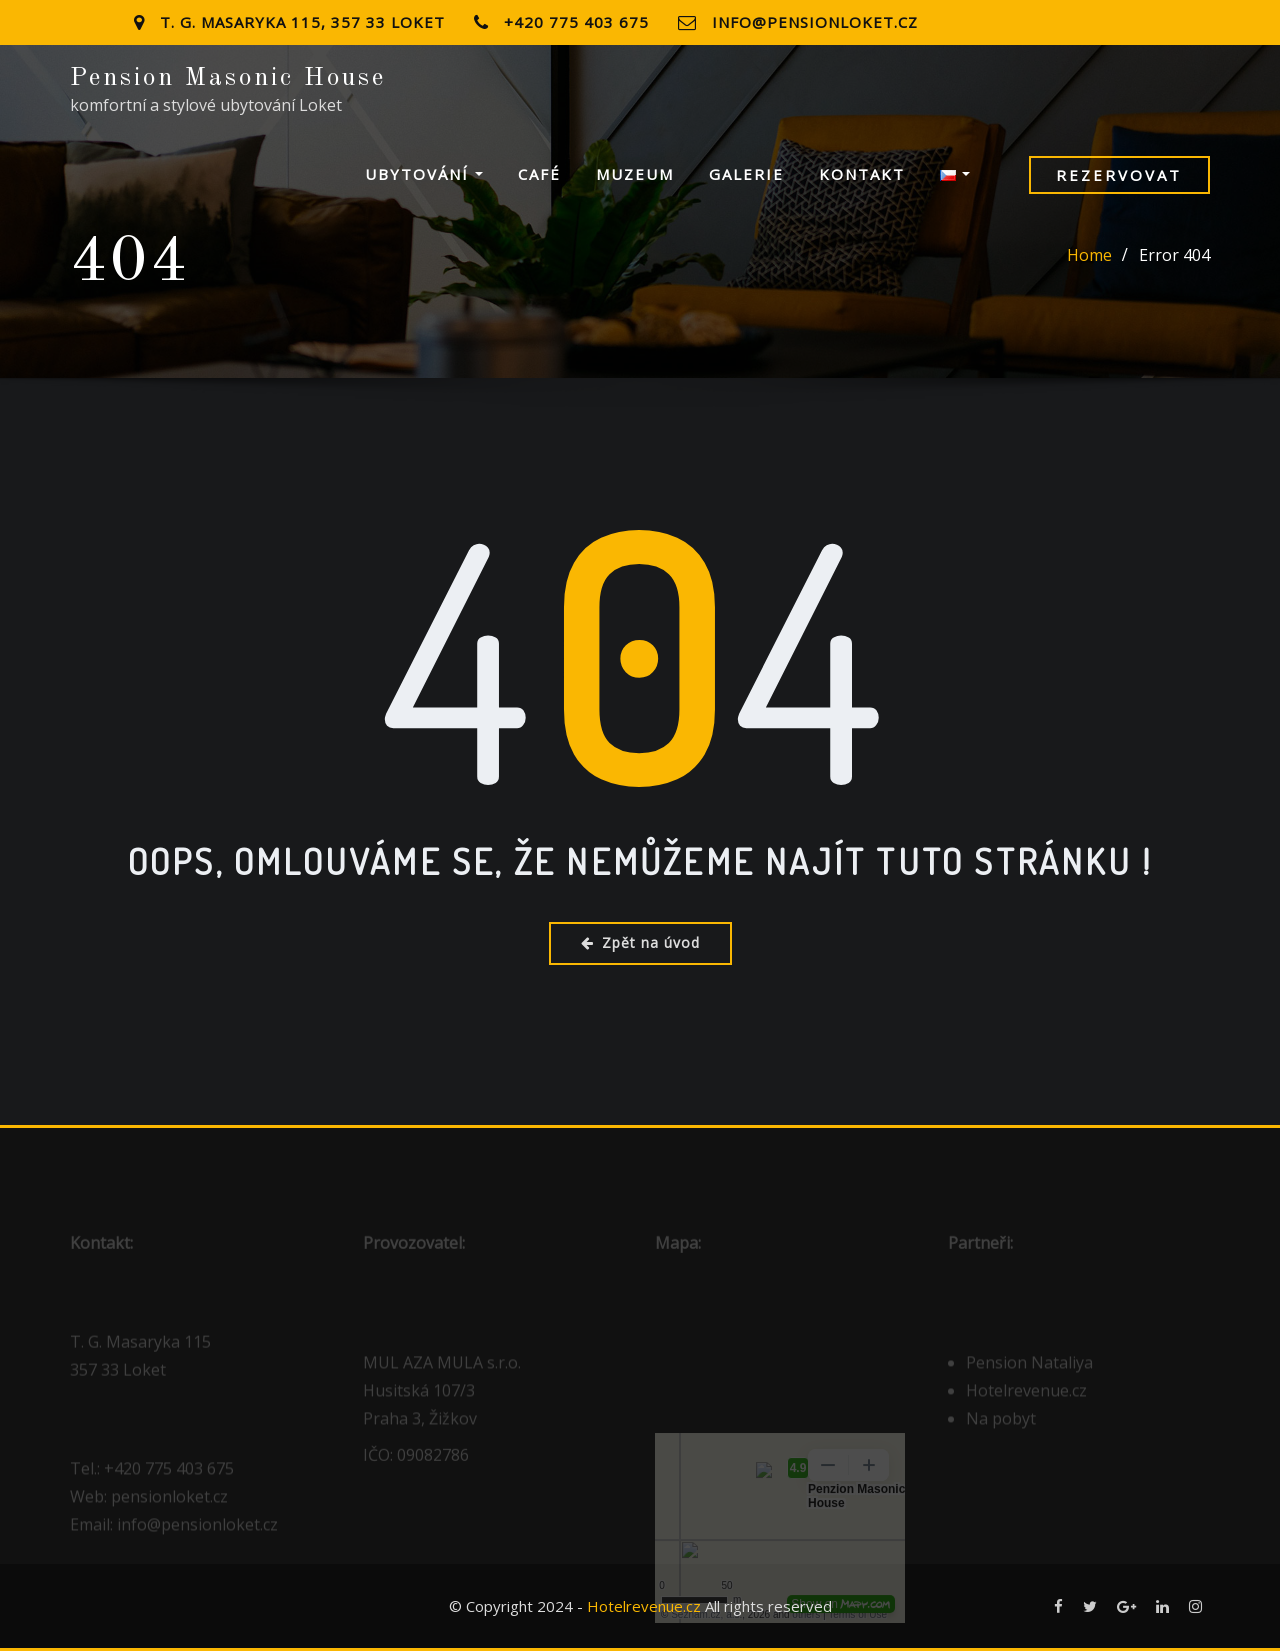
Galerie (746, 174)
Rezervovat (1119, 175)
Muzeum (635, 174)
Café (539, 174)
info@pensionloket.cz (815, 22)
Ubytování (424, 174)
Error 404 (1174, 255)
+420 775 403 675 (576, 22)
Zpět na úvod (640, 942)
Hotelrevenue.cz (644, 1606)
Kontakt (862, 174)
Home (1089, 255)
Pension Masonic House (228, 78)
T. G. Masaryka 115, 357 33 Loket (302, 22)
